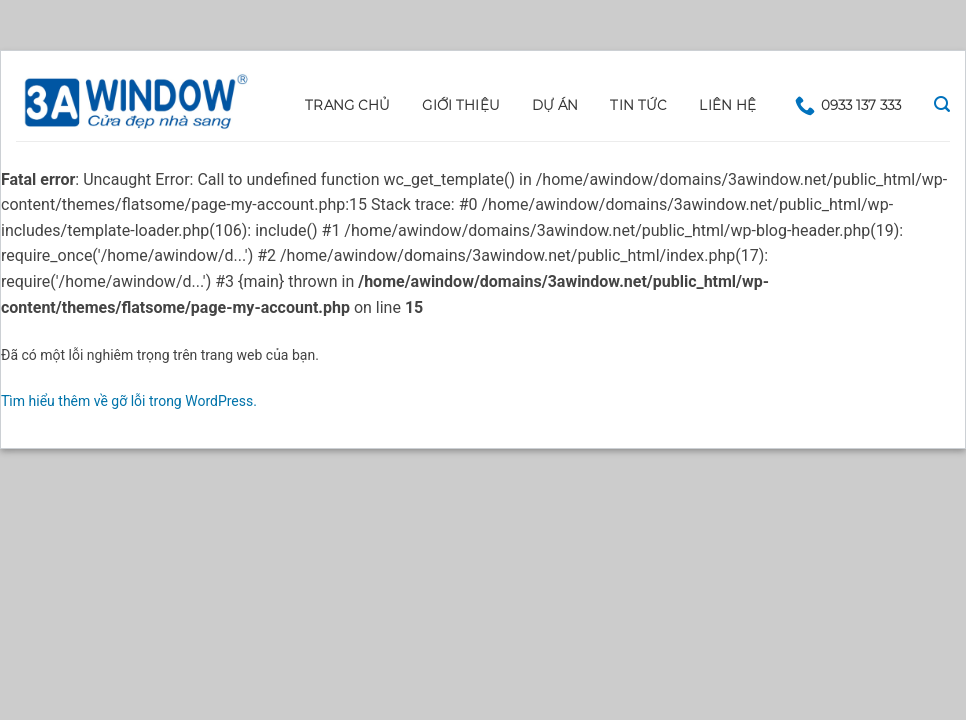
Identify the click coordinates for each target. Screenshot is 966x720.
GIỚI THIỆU (461, 105)
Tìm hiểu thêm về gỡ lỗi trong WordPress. (129, 401)
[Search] (942, 104)
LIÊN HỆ (727, 105)
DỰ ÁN (555, 105)
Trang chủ (347, 105)
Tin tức (638, 105)
